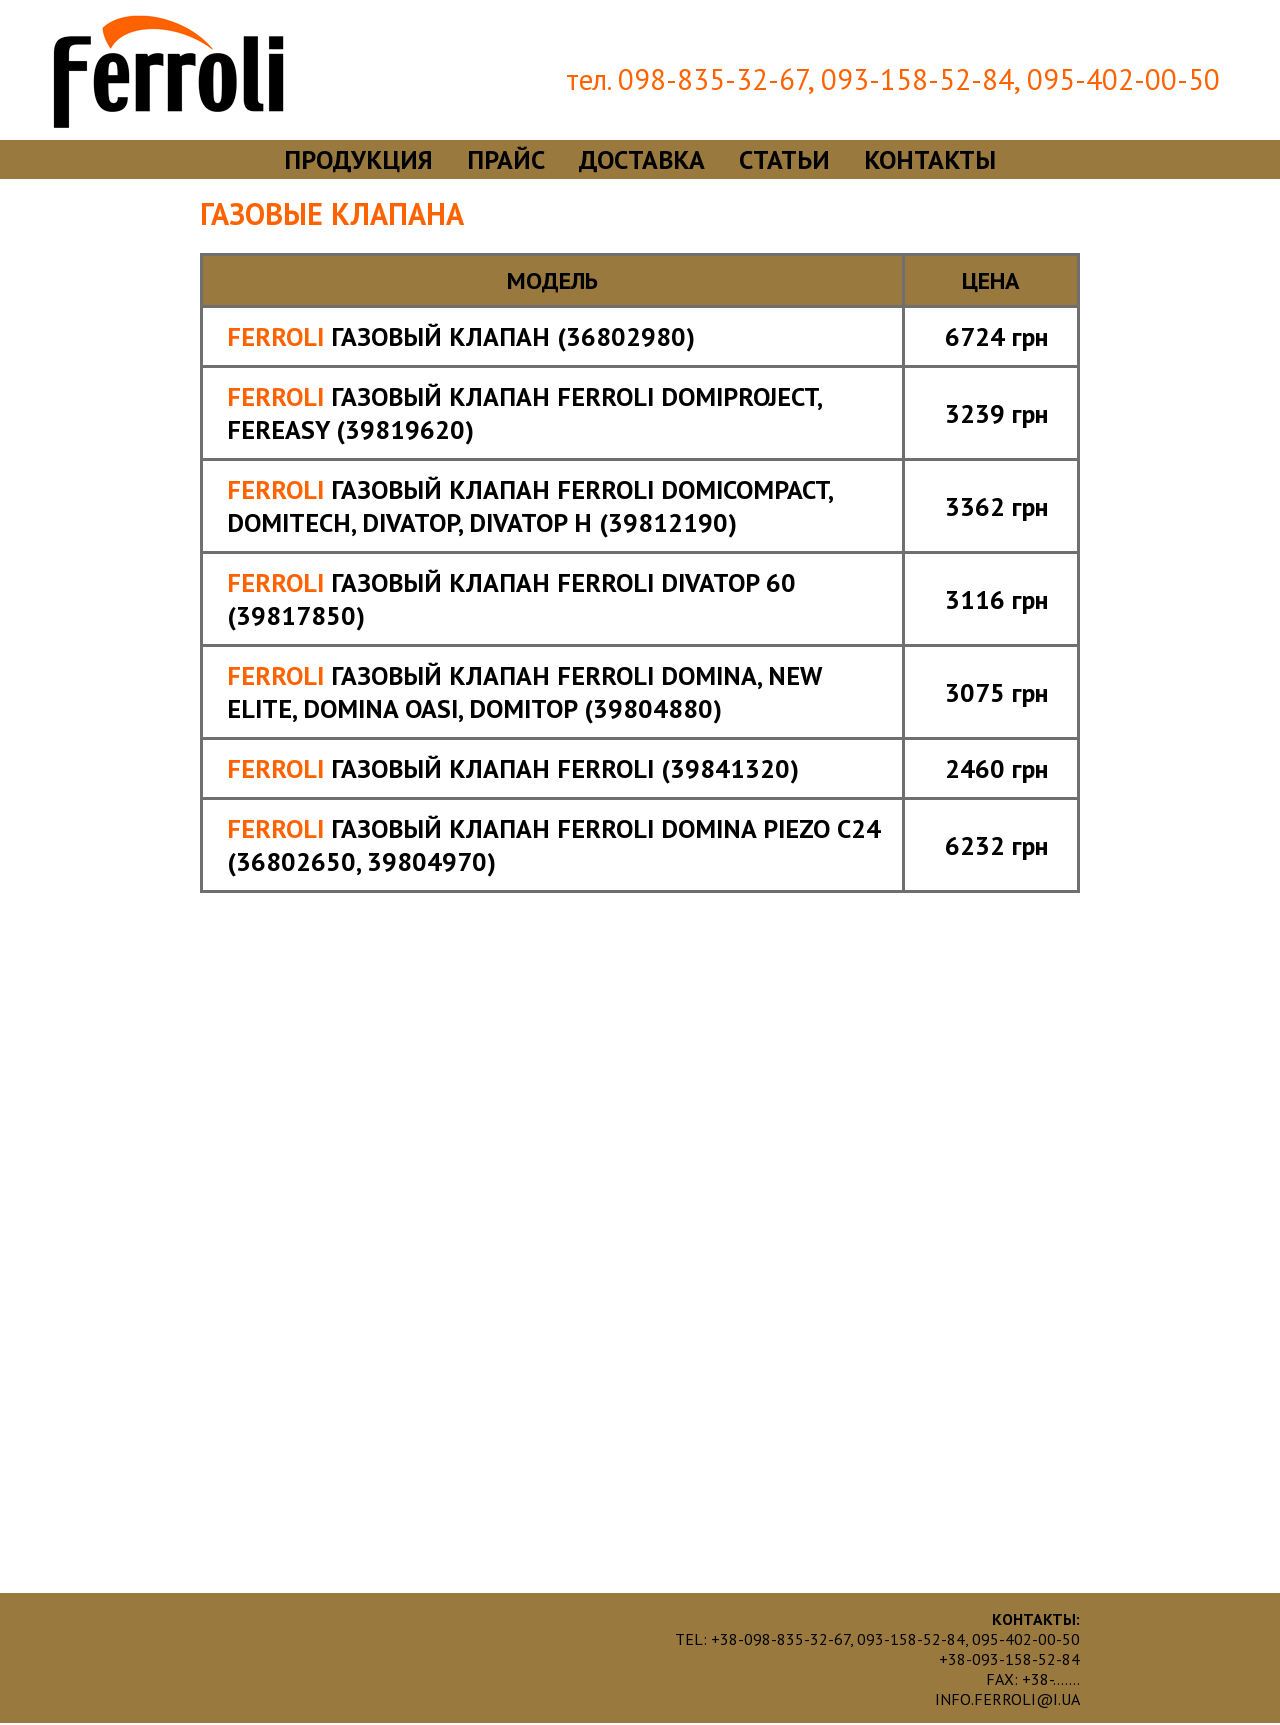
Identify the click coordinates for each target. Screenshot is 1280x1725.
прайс (506, 159)
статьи (784, 159)
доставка (642, 159)
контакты (930, 159)
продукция (358, 159)
